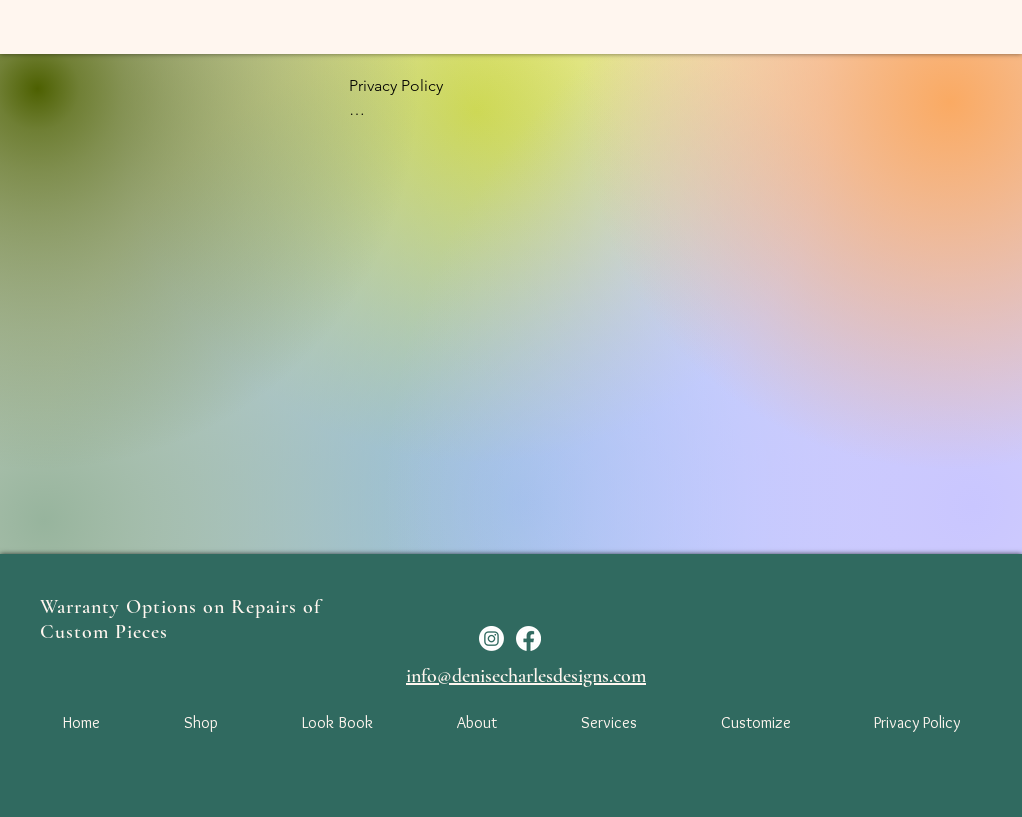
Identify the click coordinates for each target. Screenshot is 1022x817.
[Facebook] (528, 638)
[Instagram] (491, 638)
